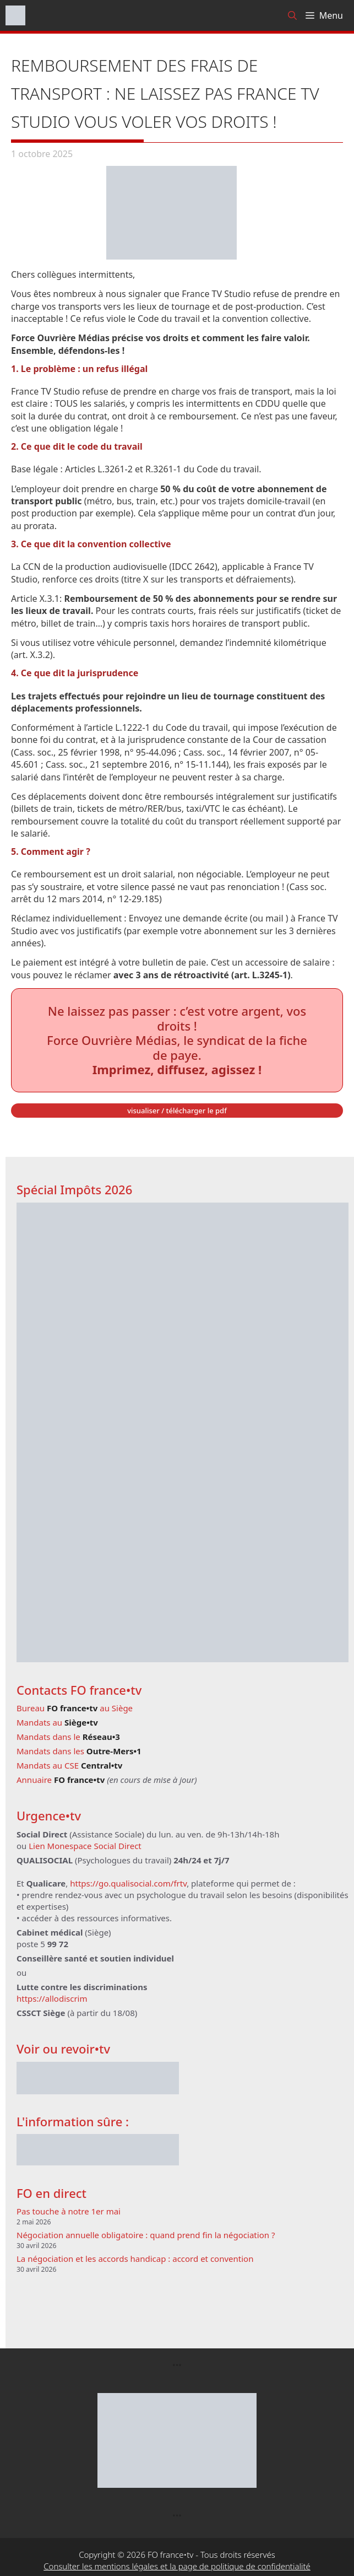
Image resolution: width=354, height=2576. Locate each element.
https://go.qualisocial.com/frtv (128, 1883)
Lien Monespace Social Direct (85, 1845)
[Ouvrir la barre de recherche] (292, 15)
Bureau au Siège (75, 1707)
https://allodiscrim (52, 1998)
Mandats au (57, 1722)
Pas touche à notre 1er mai (69, 2211)
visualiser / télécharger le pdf (177, 1110)
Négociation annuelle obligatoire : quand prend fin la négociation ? (146, 2234)
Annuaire (61, 1779)
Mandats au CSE (69, 1765)
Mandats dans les (79, 1750)
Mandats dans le (68, 1736)
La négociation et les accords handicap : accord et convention (135, 2258)
